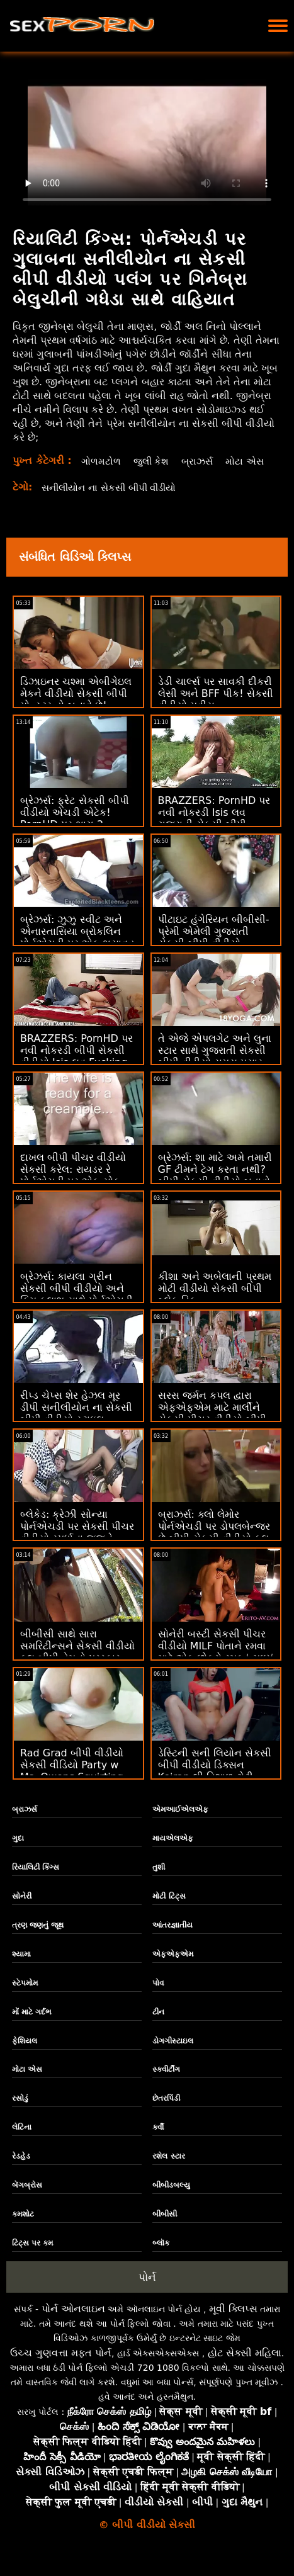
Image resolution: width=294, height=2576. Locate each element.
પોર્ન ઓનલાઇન (73, 2323)
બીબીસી (164, 2227)
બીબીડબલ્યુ (171, 2199)
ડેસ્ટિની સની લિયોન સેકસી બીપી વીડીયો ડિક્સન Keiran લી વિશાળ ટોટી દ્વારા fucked (214, 1785)
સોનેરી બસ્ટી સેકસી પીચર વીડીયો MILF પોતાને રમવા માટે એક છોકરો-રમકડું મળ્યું (215, 1660)
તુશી (158, 1881)
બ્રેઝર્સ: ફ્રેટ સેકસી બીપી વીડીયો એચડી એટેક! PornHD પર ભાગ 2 (74, 826)
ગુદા (18, 1852)
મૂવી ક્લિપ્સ (233, 2323)
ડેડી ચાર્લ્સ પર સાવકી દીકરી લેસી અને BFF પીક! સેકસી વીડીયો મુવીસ (215, 707)
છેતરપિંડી (166, 2112)
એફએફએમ (172, 1967)
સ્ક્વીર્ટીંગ (166, 2083)
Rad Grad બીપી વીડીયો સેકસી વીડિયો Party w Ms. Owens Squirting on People (71, 1785)
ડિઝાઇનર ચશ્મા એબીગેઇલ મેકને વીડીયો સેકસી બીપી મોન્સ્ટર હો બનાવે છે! (76, 707)
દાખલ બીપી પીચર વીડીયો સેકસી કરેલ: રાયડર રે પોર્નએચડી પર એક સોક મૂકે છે (73, 1189)
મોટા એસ (100, 475)
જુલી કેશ (152, 461)
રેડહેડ (21, 2170)
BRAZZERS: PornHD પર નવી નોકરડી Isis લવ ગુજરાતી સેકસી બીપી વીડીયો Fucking (214, 832)
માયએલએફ (172, 1852)
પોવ (158, 1996)
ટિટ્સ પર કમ (32, 2256)
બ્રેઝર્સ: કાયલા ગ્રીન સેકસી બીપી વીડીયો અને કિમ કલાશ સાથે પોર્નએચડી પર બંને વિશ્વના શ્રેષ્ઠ (76, 1308)
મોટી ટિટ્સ (168, 1910)
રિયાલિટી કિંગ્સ (35, 1881)
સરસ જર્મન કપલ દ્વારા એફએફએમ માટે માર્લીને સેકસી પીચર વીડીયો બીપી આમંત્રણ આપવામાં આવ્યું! (214, 1427)
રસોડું (20, 2112)
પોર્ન (147, 2291)
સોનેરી (21, 1910)
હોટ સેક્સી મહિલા (244, 2367)
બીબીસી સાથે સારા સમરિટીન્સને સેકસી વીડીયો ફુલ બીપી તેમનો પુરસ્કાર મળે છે (77, 1666)
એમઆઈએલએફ (180, 1823)
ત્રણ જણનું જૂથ (38, 1939)
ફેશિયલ (24, 2054)
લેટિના (21, 2141)
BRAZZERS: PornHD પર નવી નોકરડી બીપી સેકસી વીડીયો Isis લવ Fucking (76, 1064)
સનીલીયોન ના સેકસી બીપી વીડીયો (115, 501)
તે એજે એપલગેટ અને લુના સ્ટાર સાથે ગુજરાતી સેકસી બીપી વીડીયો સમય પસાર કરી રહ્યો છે (214, 1070)
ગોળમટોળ (100, 461)
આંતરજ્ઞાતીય (172, 1939)
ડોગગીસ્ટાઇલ (172, 2054)
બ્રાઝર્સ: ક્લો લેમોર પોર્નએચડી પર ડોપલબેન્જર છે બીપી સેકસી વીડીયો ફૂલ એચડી (214, 1546)
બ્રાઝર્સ (200, 461)
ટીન (158, 2025)
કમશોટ (23, 2227)
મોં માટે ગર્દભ (32, 2025)
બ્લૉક (160, 2256)
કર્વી (158, 2141)
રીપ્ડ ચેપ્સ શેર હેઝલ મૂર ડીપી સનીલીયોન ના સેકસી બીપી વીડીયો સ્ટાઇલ (76, 1421)
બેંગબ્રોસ (27, 2199)
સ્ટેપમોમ (25, 1996)
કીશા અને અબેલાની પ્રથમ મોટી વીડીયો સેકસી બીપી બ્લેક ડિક (214, 1302)
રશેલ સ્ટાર (168, 2170)
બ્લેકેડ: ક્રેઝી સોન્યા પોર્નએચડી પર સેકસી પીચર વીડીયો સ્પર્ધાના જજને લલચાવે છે (77, 1546)
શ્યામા (21, 1967)
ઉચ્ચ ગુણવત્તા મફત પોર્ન (60, 2367)
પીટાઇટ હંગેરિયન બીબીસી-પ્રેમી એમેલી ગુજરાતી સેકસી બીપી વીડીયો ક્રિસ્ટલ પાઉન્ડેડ (213, 951)
